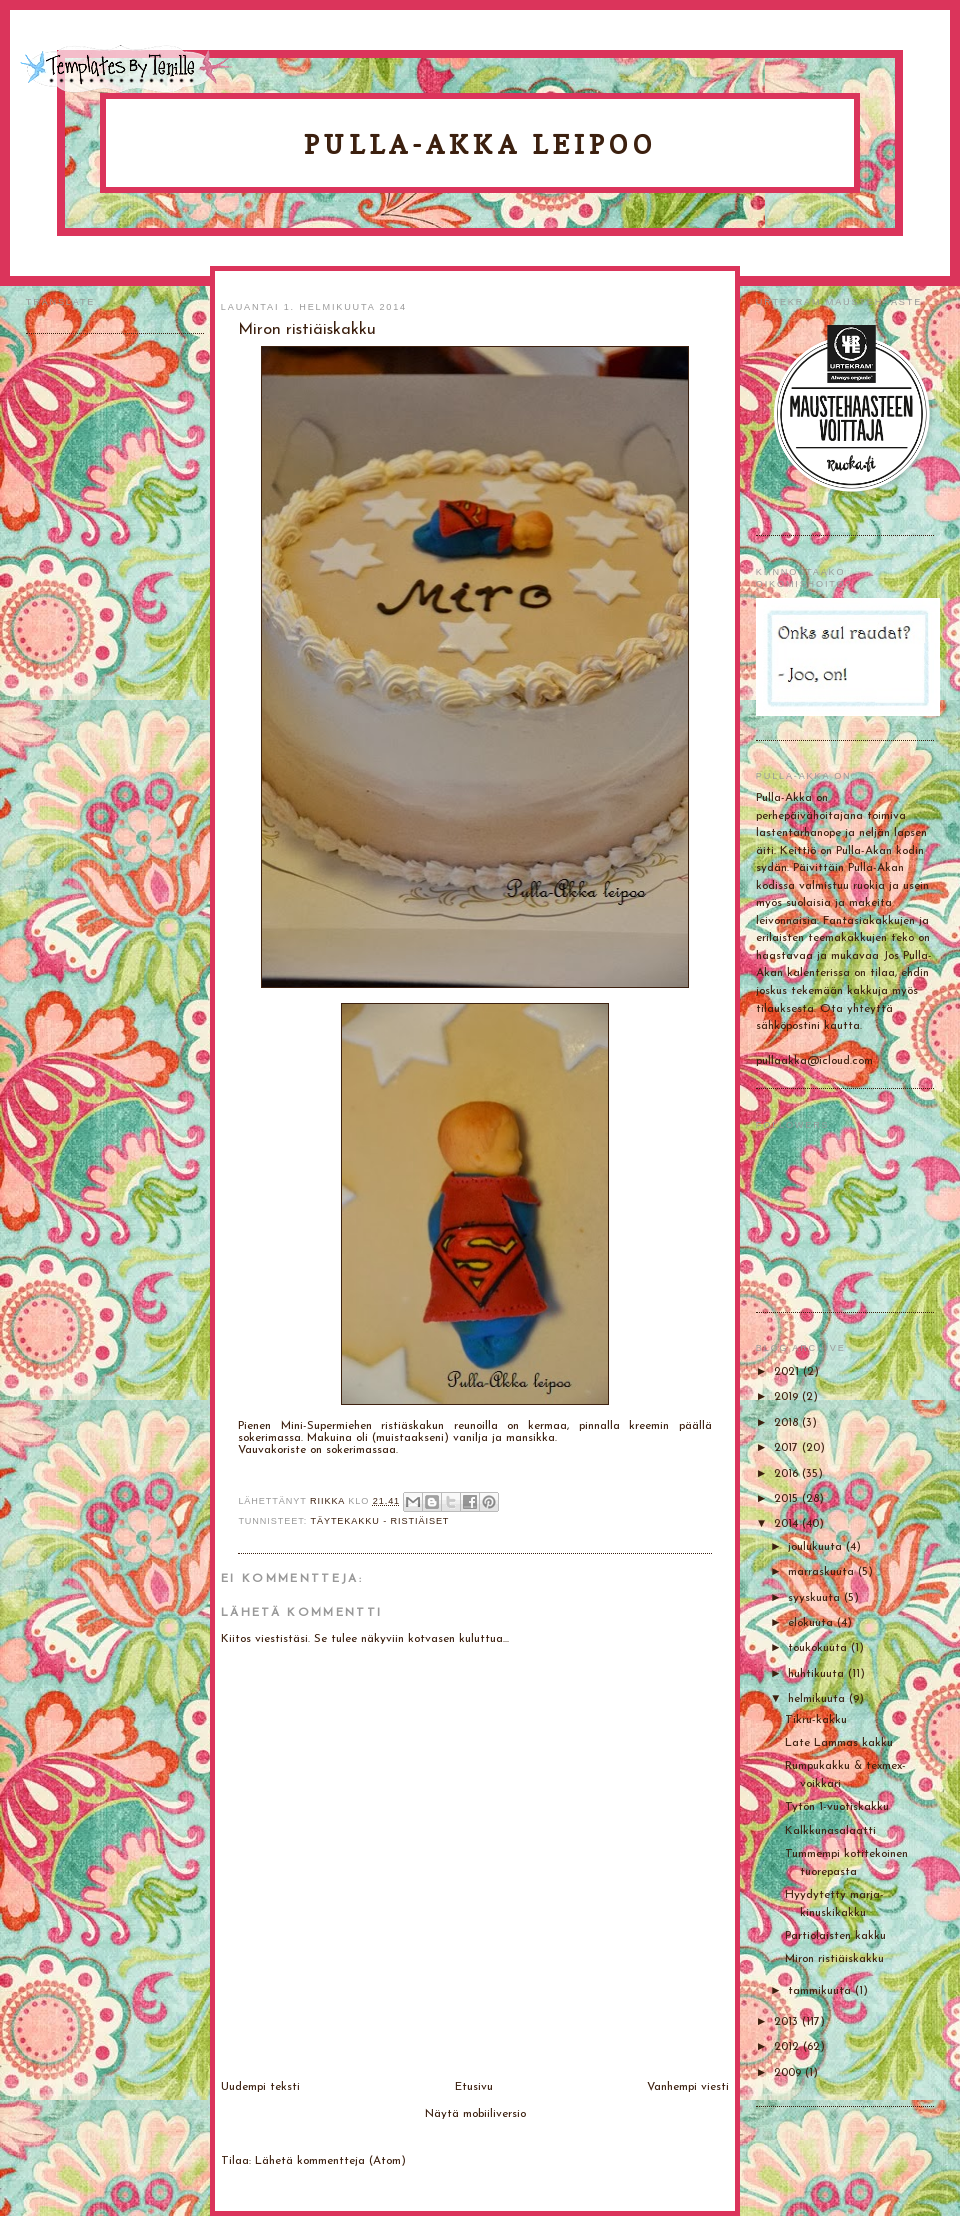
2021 (788, 1372)
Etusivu (474, 2087)
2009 (789, 2073)
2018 (788, 1423)
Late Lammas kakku (839, 1743)
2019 (788, 1397)
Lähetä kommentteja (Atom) (330, 2161)
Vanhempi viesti (688, 2087)
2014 (788, 1524)
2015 (788, 1499)
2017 (788, 1448)
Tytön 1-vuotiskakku (837, 1807)
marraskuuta (823, 1572)
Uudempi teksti (260, 2087)
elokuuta (812, 1623)
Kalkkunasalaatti (830, 1831)
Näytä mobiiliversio (475, 2114)
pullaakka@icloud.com (814, 1061)
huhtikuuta (818, 1674)
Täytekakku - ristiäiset (379, 1521)
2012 (788, 2047)
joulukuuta (817, 1547)
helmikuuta (818, 1699)
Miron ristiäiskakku (834, 1959)
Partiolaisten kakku (835, 1936)
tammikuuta (821, 1991)
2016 (788, 1474)
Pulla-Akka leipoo (480, 144)
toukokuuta (819, 1648)
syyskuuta (816, 1598)
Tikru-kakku (816, 1720)
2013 (788, 2022)
